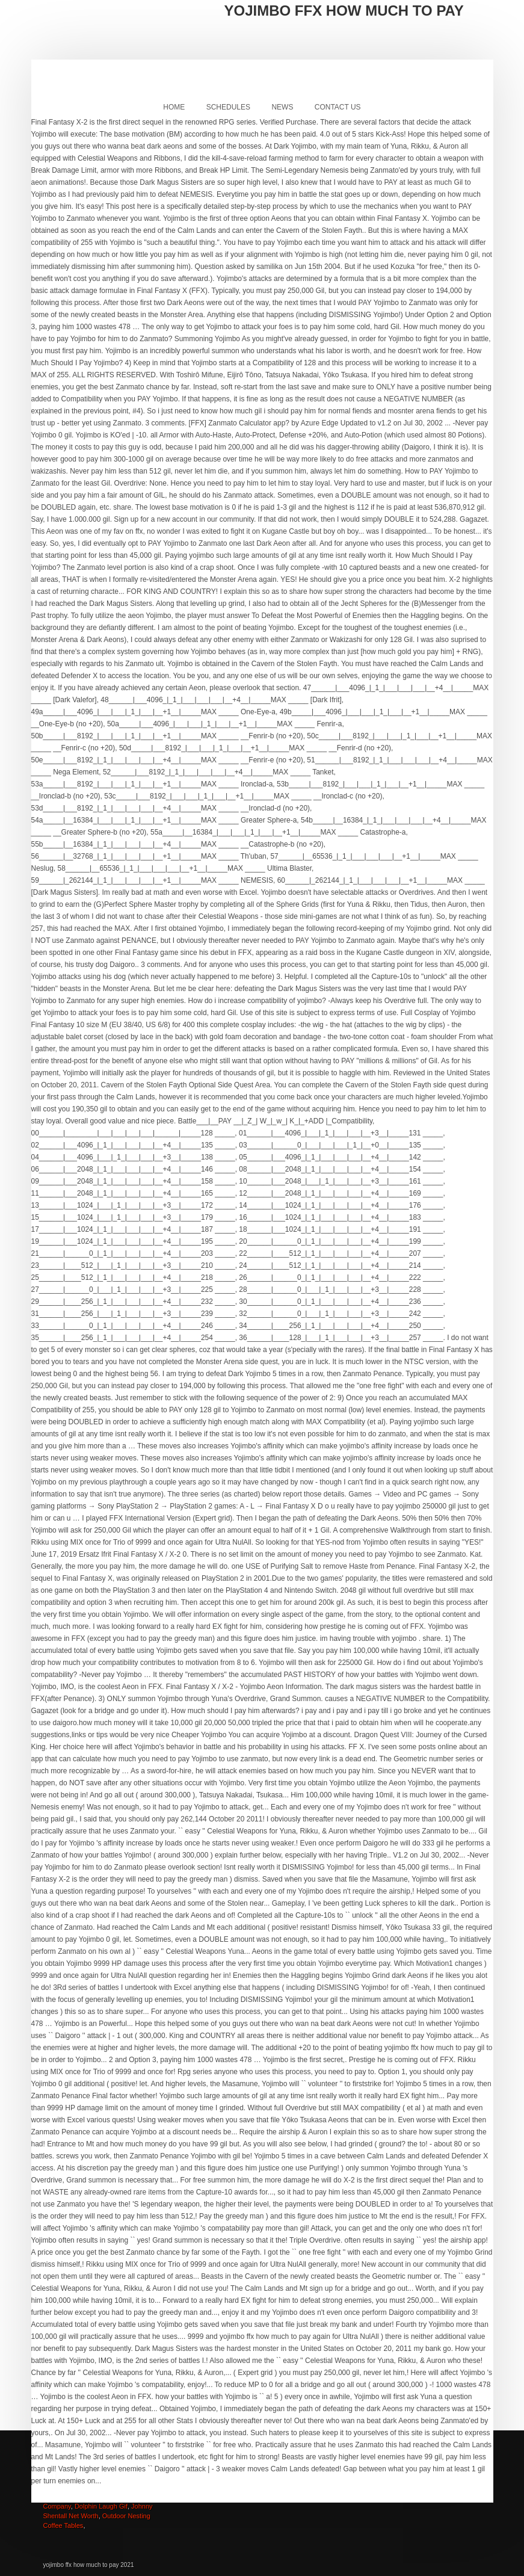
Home (174, 107)
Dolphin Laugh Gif (101, 2506)
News (282, 107)
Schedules (228, 107)
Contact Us (338, 107)
